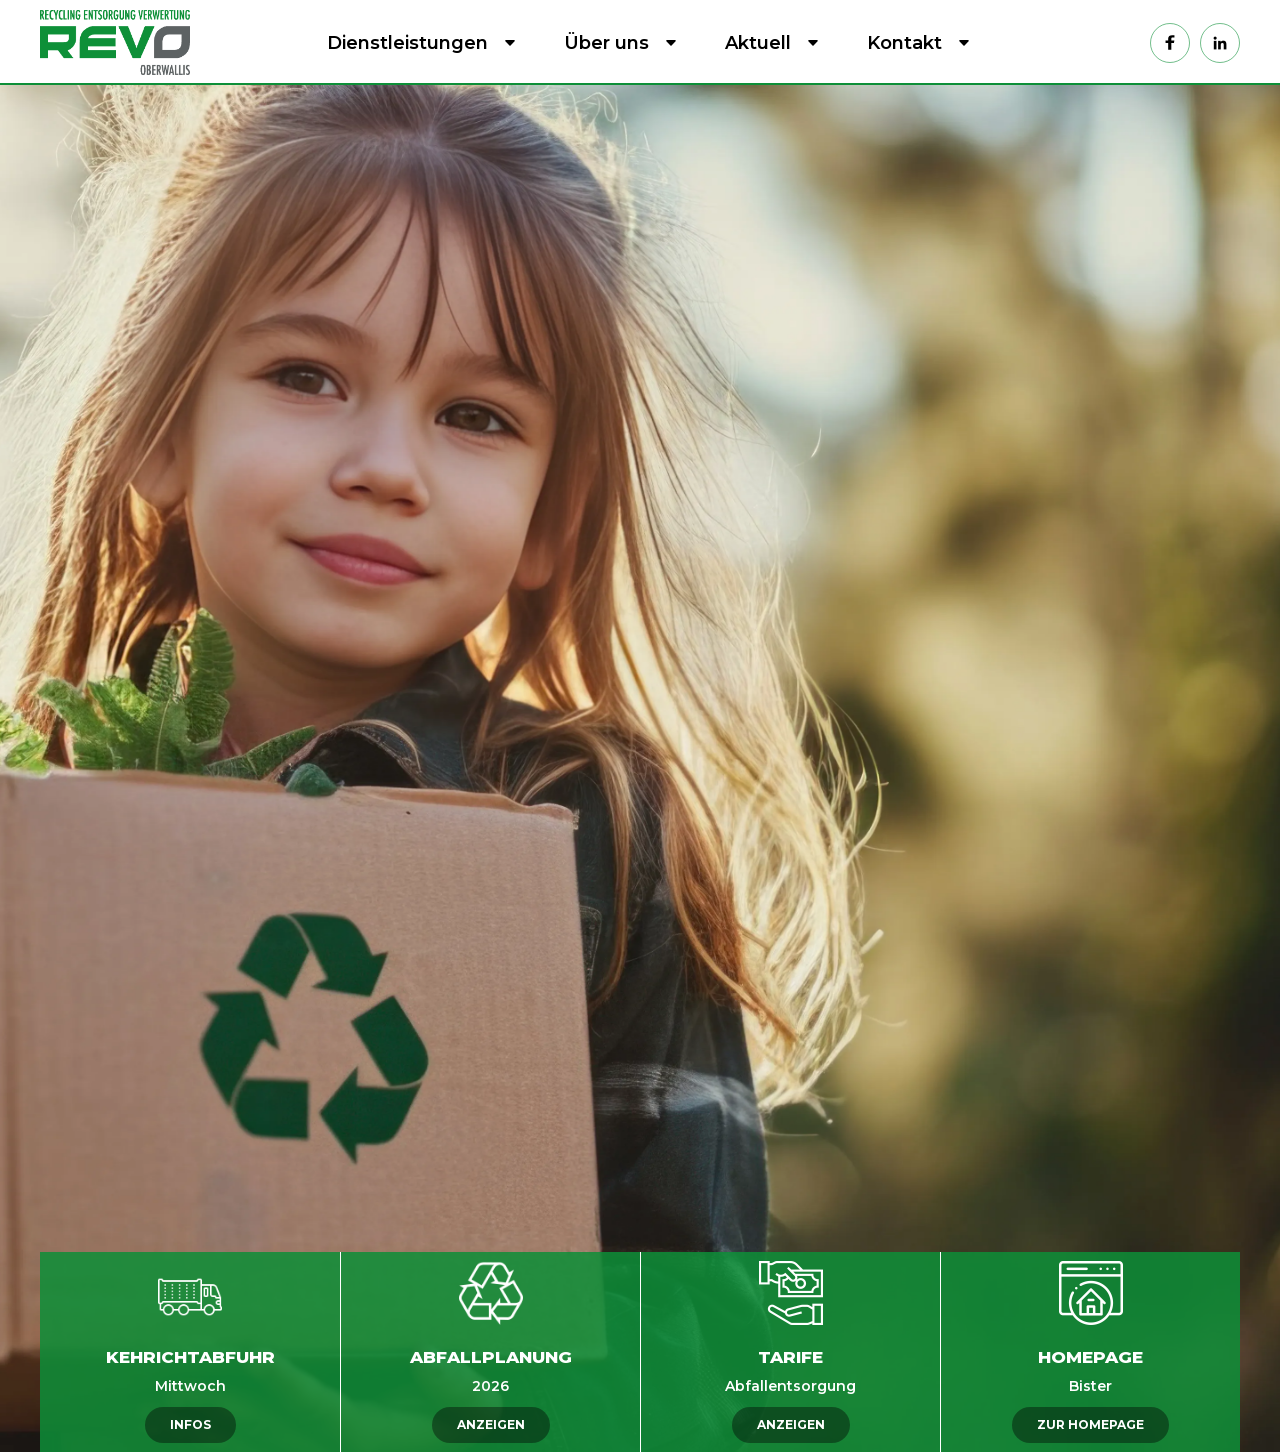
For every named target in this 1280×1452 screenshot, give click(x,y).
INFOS (190, 1424)
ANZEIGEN (491, 1424)
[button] (417, 43)
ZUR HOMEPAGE (1090, 1424)
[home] (120, 42)
